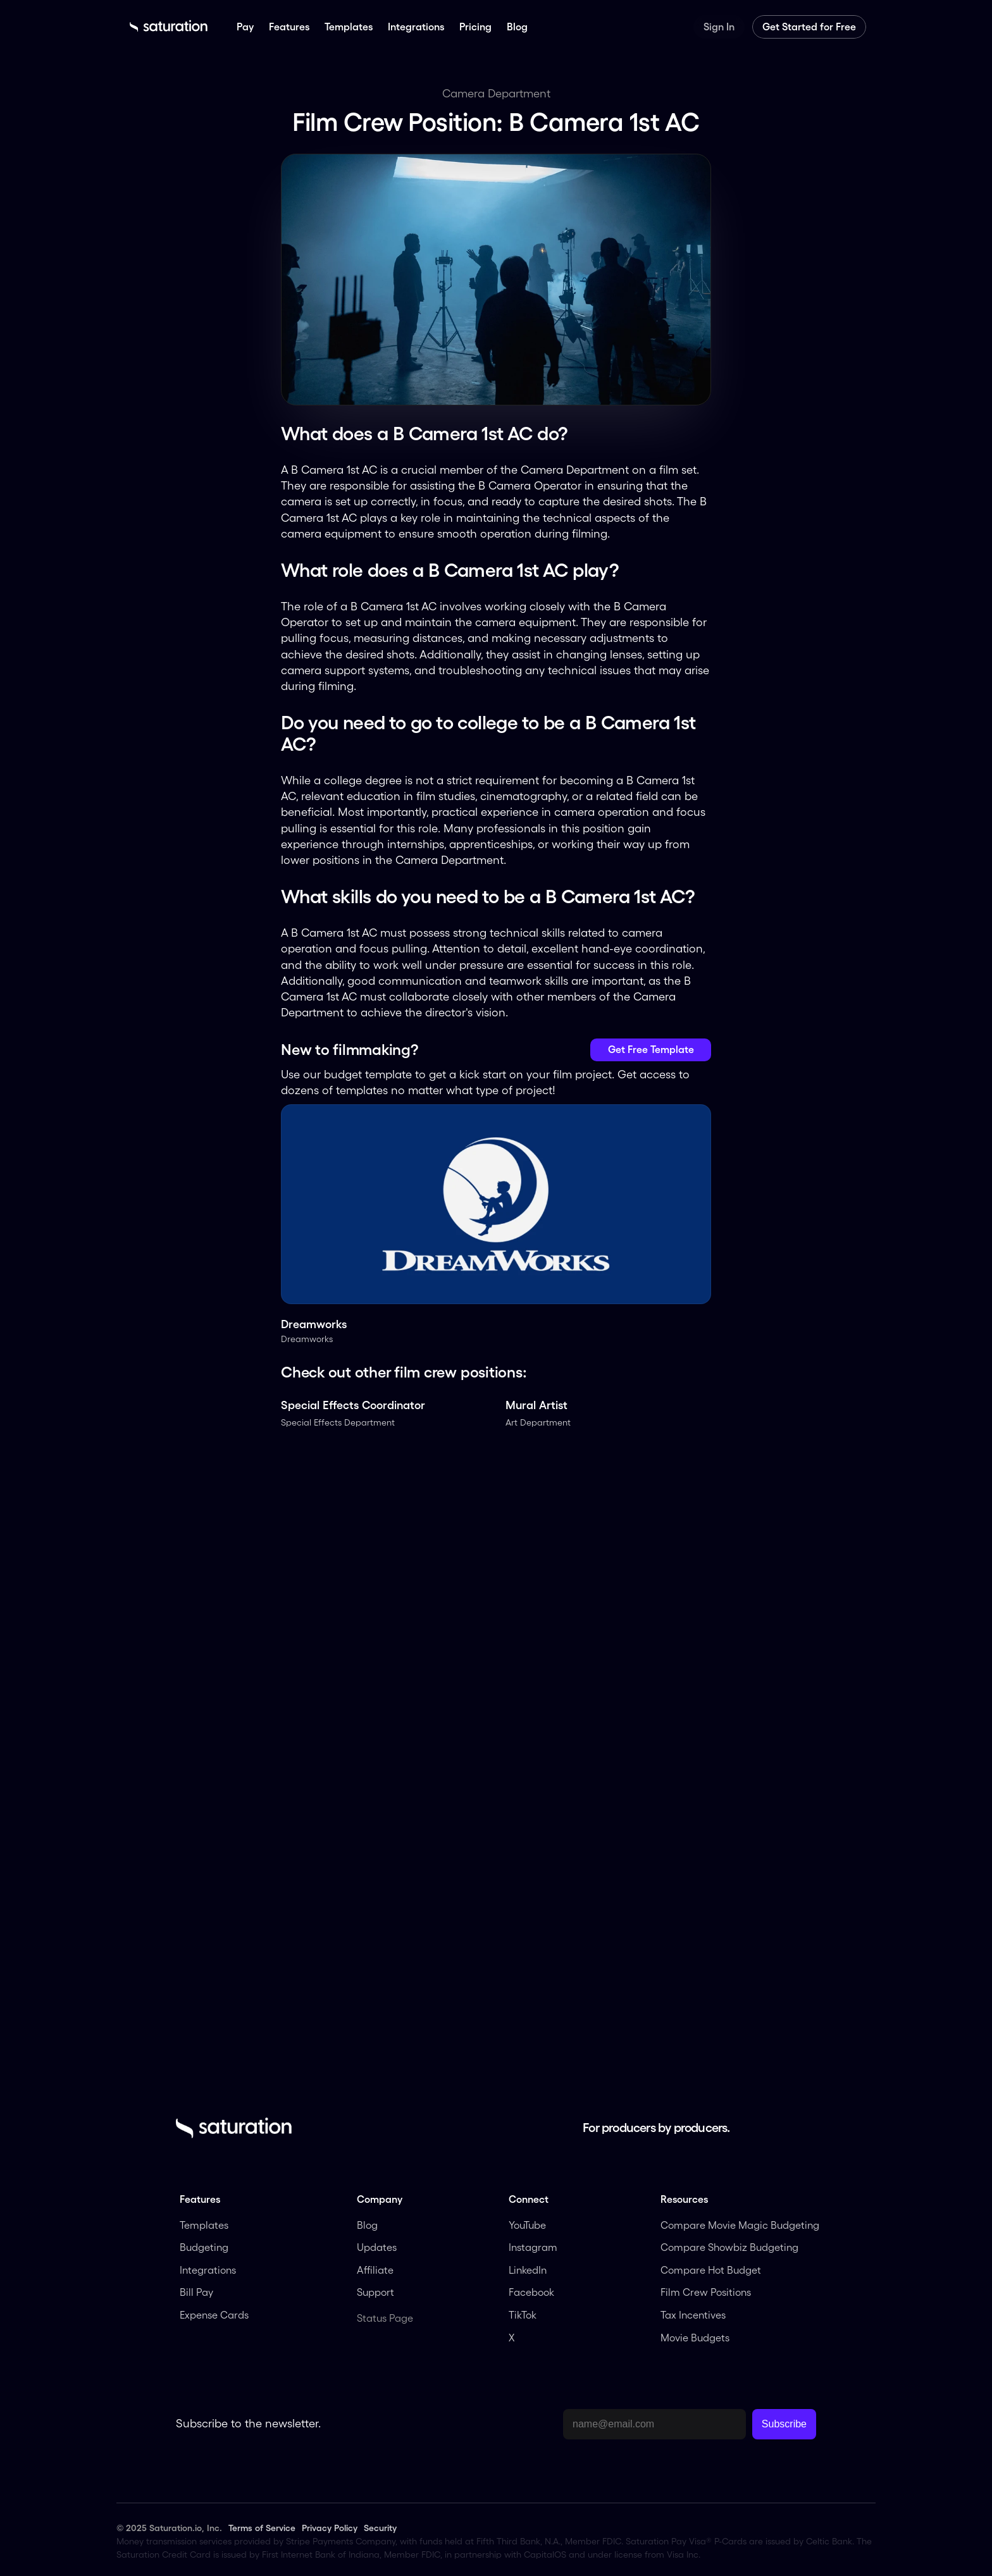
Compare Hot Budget (710, 2270)
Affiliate (376, 2270)
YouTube (527, 2225)
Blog (367, 2225)
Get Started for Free (809, 26)
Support (375, 2292)
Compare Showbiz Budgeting (729, 2247)
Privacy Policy (329, 2528)
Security (380, 2528)
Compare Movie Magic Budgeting (739, 2225)
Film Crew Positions (705, 2292)
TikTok (522, 2314)
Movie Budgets (694, 2337)
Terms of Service (261, 2528)
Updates (377, 2247)
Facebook (531, 2292)
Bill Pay (196, 2292)
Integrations (208, 2270)
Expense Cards (214, 2314)
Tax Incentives (693, 2314)
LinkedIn (529, 2270)
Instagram (533, 2247)
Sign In (719, 26)
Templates (204, 2225)
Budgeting (204, 2247)
